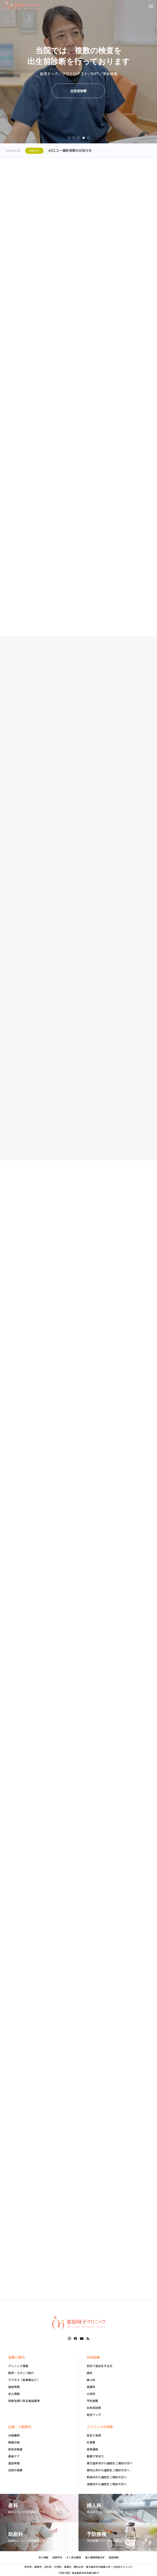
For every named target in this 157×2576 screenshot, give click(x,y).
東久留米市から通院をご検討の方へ (109, 2463)
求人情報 (14, 2393)
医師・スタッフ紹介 (21, 2373)
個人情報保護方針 (95, 2557)
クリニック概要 (18, 2366)
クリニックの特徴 (100, 2427)
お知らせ (34, 151)
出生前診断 (94, 2407)
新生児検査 (15, 2449)
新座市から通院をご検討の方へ (107, 2477)
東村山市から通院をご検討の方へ (108, 2470)
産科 (89, 2373)
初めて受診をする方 (99, 2366)
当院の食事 (15, 2470)
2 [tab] (74, 138)
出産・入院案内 (19, 2427)
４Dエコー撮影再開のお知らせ (70, 150)
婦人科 (91, 2380)
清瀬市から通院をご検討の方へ (107, 2484)
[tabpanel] (78, 71)
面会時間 (14, 2387)
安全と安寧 (94, 2435)
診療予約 (57, 2557)
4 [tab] (83, 138)
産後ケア (14, 2456)
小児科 (91, 2393)
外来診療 (93, 2357)
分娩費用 (14, 2435)
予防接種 (92, 2400)
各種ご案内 (16, 2357)
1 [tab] (69, 138)
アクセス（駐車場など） (24, 2380)
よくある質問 (73, 2557)
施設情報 (114, 2557)
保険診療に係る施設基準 (24, 2400)
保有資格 (92, 2449)
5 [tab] (88, 138)
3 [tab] (78, 138)
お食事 (91, 2442)
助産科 (91, 2387)
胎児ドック (94, 2414)
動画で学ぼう (95, 2456)
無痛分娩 (14, 2442)
